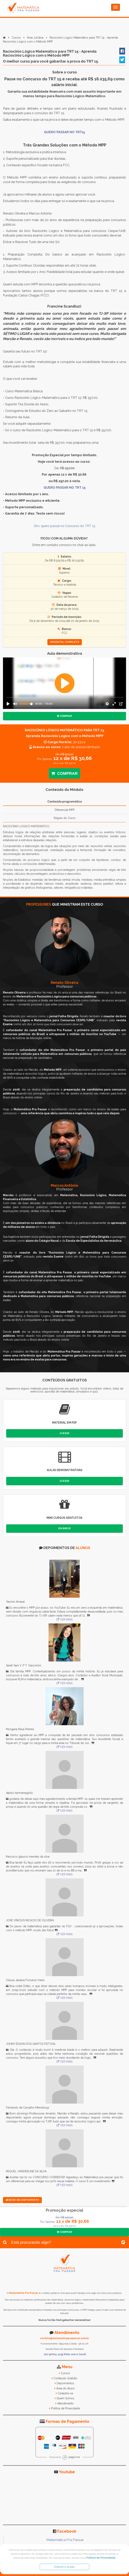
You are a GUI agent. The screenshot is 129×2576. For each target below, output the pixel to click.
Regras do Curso (64, 818)
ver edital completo (64, 642)
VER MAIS (64, 1619)
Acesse (64, 1433)
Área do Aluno (65, 2388)
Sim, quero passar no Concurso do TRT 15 (64, 526)
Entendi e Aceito (64, 2566)
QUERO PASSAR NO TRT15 (64, 132)
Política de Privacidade (65, 2408)
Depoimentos (65, 2383)
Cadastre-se (65, 2393)
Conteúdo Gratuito (65, 2378)
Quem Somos (65, 2398)
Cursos (16, 37)
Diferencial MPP (65, 809)
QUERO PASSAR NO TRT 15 (65, 487)
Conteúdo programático (64, 801)
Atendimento (65, 2403)
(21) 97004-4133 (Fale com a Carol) (65, 2354)
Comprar (64, 716)
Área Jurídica (35, 37)
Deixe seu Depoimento (22, 2200)
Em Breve (64, 1528)
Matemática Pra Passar (65, 2540)
